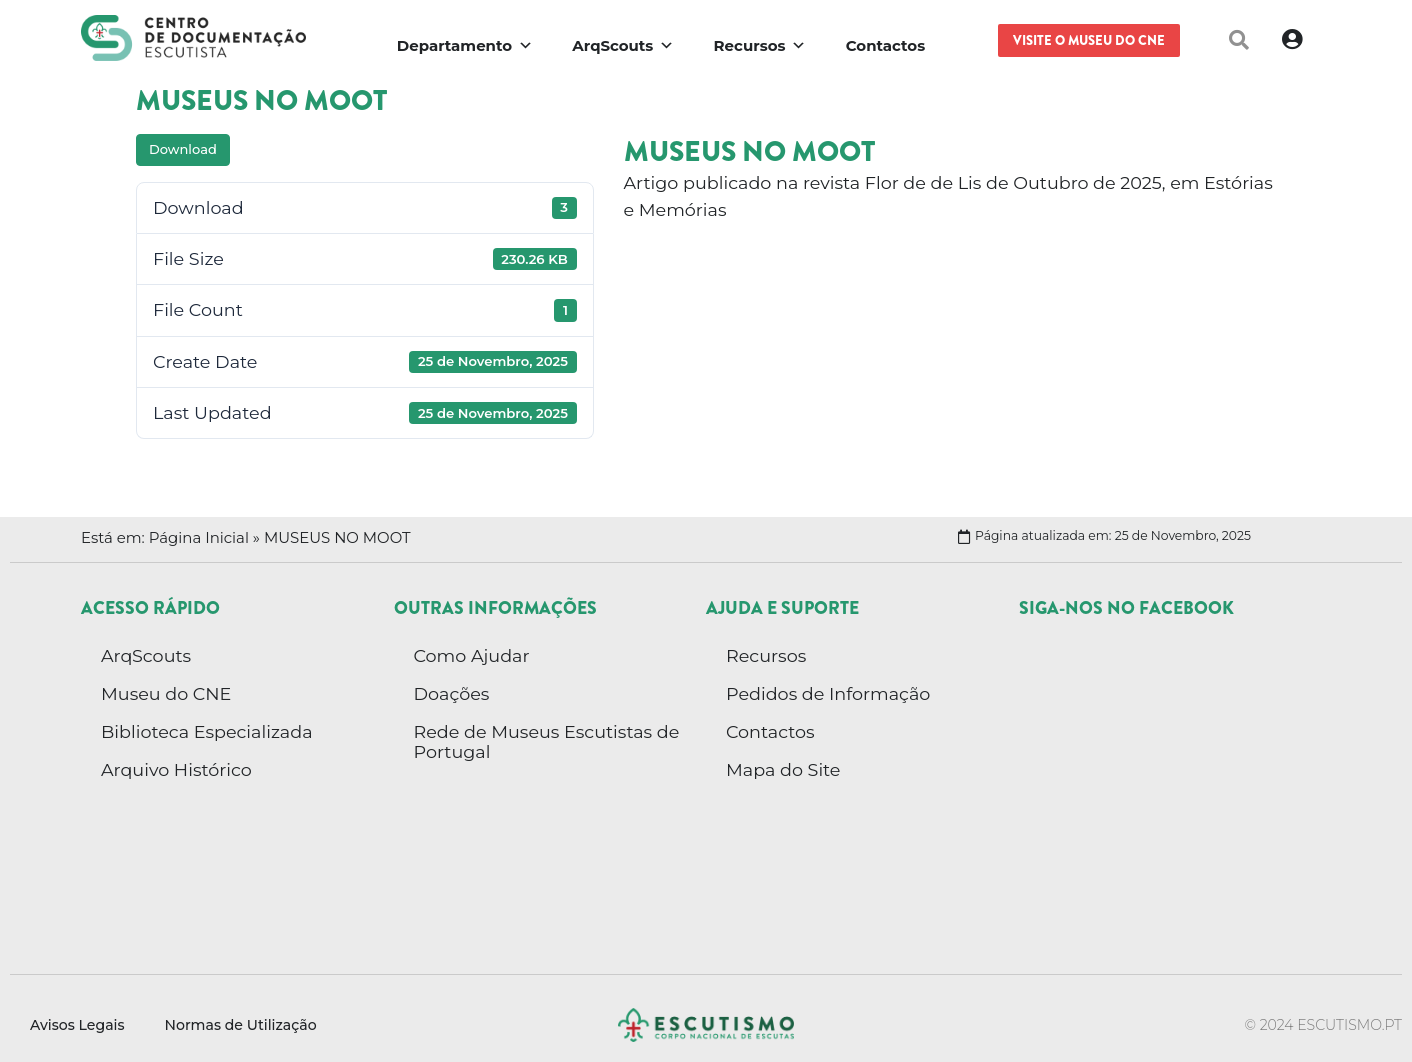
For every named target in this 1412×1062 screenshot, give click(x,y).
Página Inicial (199, 538)
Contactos (770, 731)
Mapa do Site (783, 769)
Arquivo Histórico (176, 769)
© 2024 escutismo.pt (1323, 1025)
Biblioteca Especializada (207, 731)
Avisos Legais (77, 1025)
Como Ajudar (472, 655)
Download (183, 149)
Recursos (766, 655)
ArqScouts (146, 655)
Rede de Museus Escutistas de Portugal (547, 741)
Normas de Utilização (241, 1025)
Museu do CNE (166, 693)
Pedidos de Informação (828, 693)
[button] (1239, 40)
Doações (452, 693)
